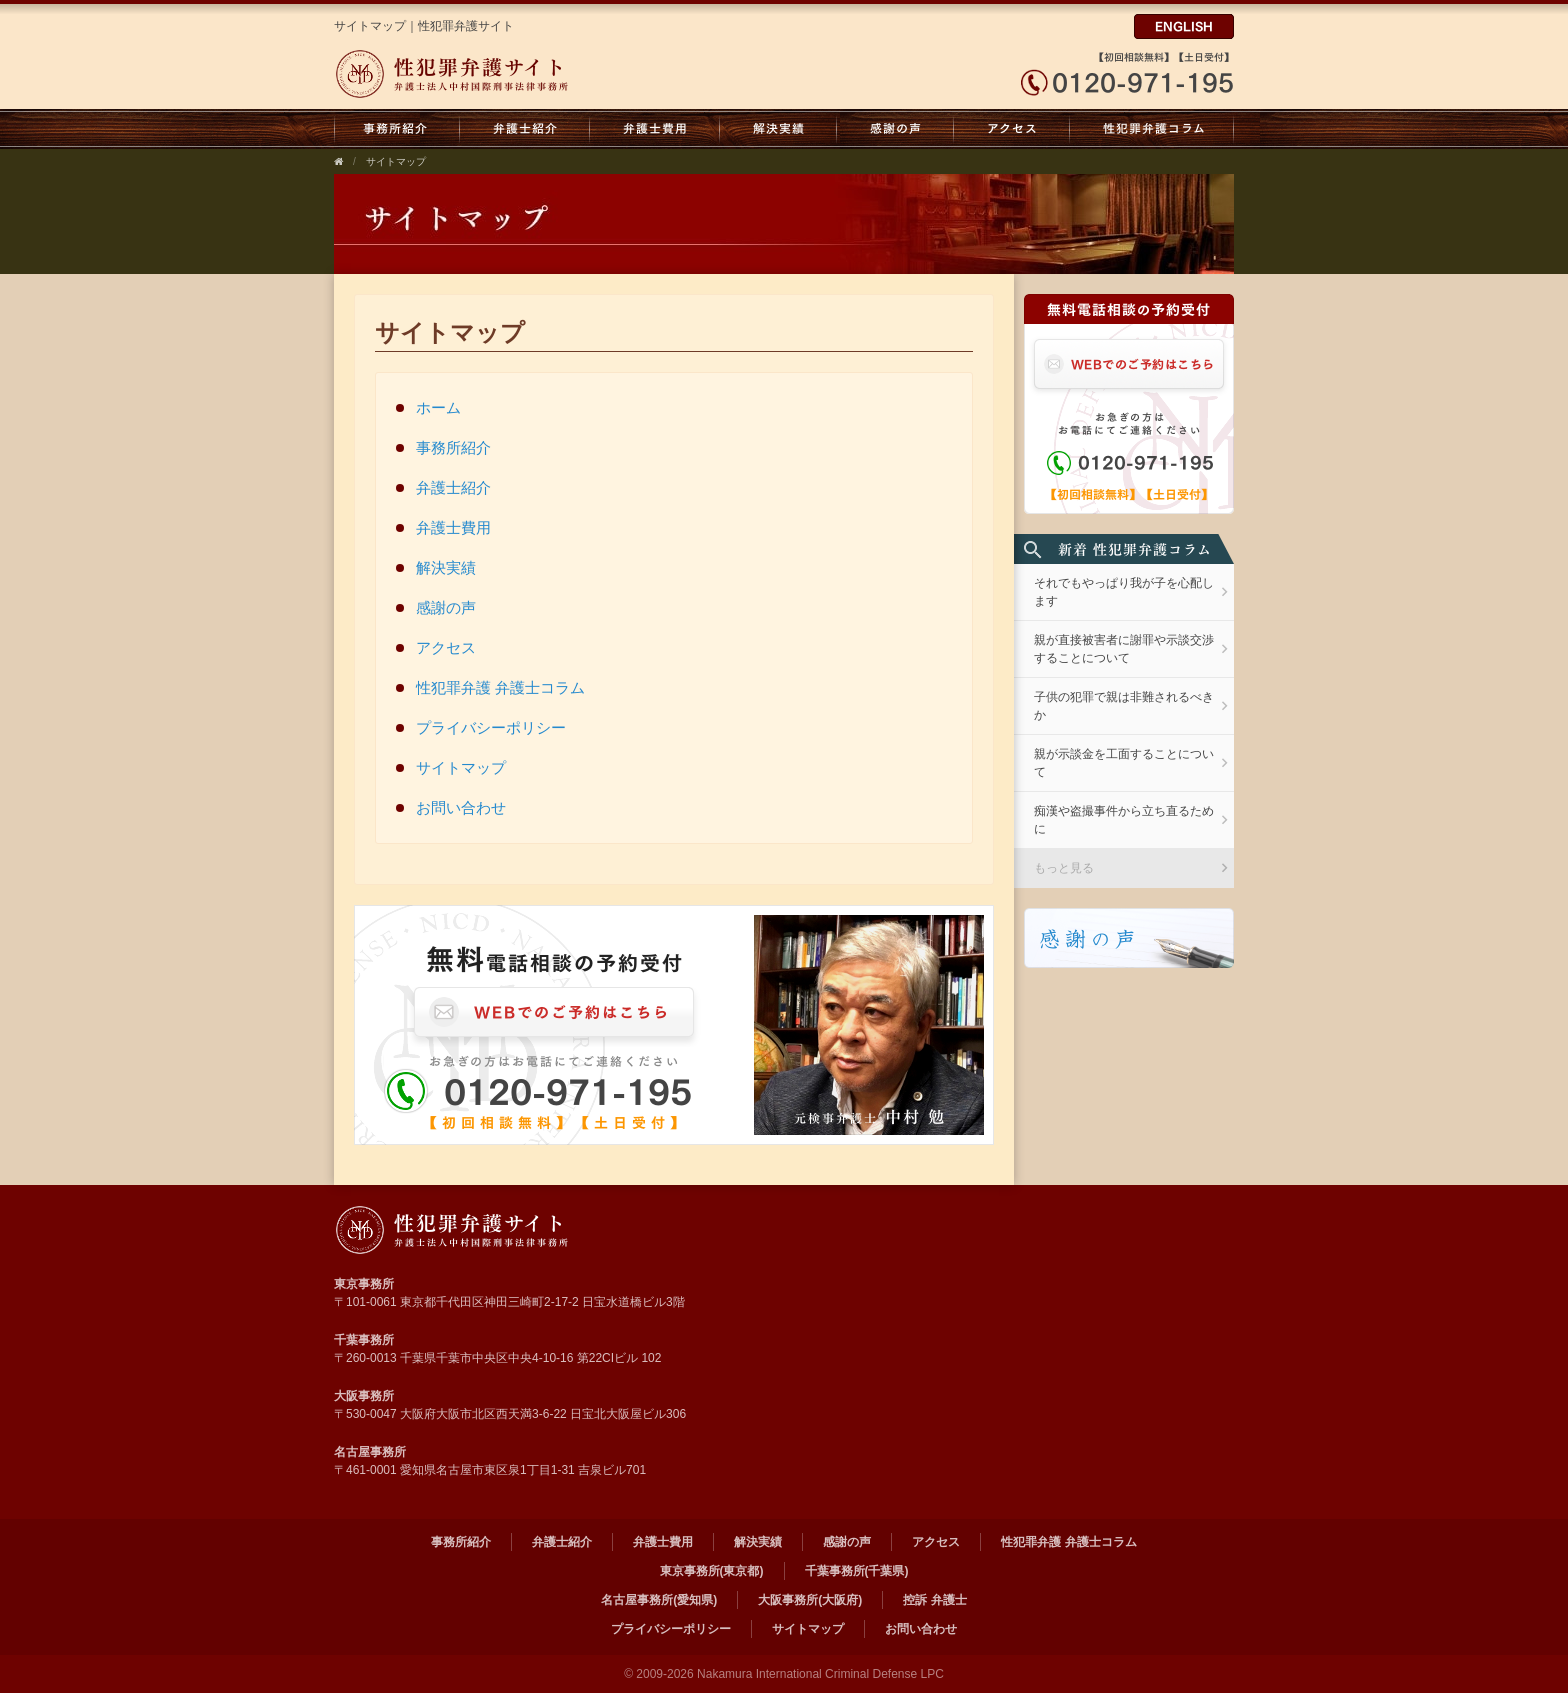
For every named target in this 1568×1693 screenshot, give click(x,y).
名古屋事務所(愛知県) (659, 1600)
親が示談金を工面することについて (1124, 763)
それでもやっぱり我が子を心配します (1124, 592)
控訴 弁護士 (934, 1600)
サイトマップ (396, 161)
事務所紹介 (397, 129)
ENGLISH (1184, 26)
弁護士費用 (655, 129)
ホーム (438, 407)
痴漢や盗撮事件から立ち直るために (1124, 820)
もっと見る (1064, 868)
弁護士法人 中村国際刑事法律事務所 (521, 1230)
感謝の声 (895, 129)
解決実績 (778, 129)
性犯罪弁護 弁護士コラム (1152, 129)
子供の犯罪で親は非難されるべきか (1124, 706)
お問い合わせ (461, 807)
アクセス (1012, 129)
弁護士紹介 (525, 129)
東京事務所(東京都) (712, 1571)
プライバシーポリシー (491, 727)
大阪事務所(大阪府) (810, 1600)
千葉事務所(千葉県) (857, 1571)
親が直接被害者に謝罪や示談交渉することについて (1124, 649)
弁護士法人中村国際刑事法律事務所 (521, 74)
